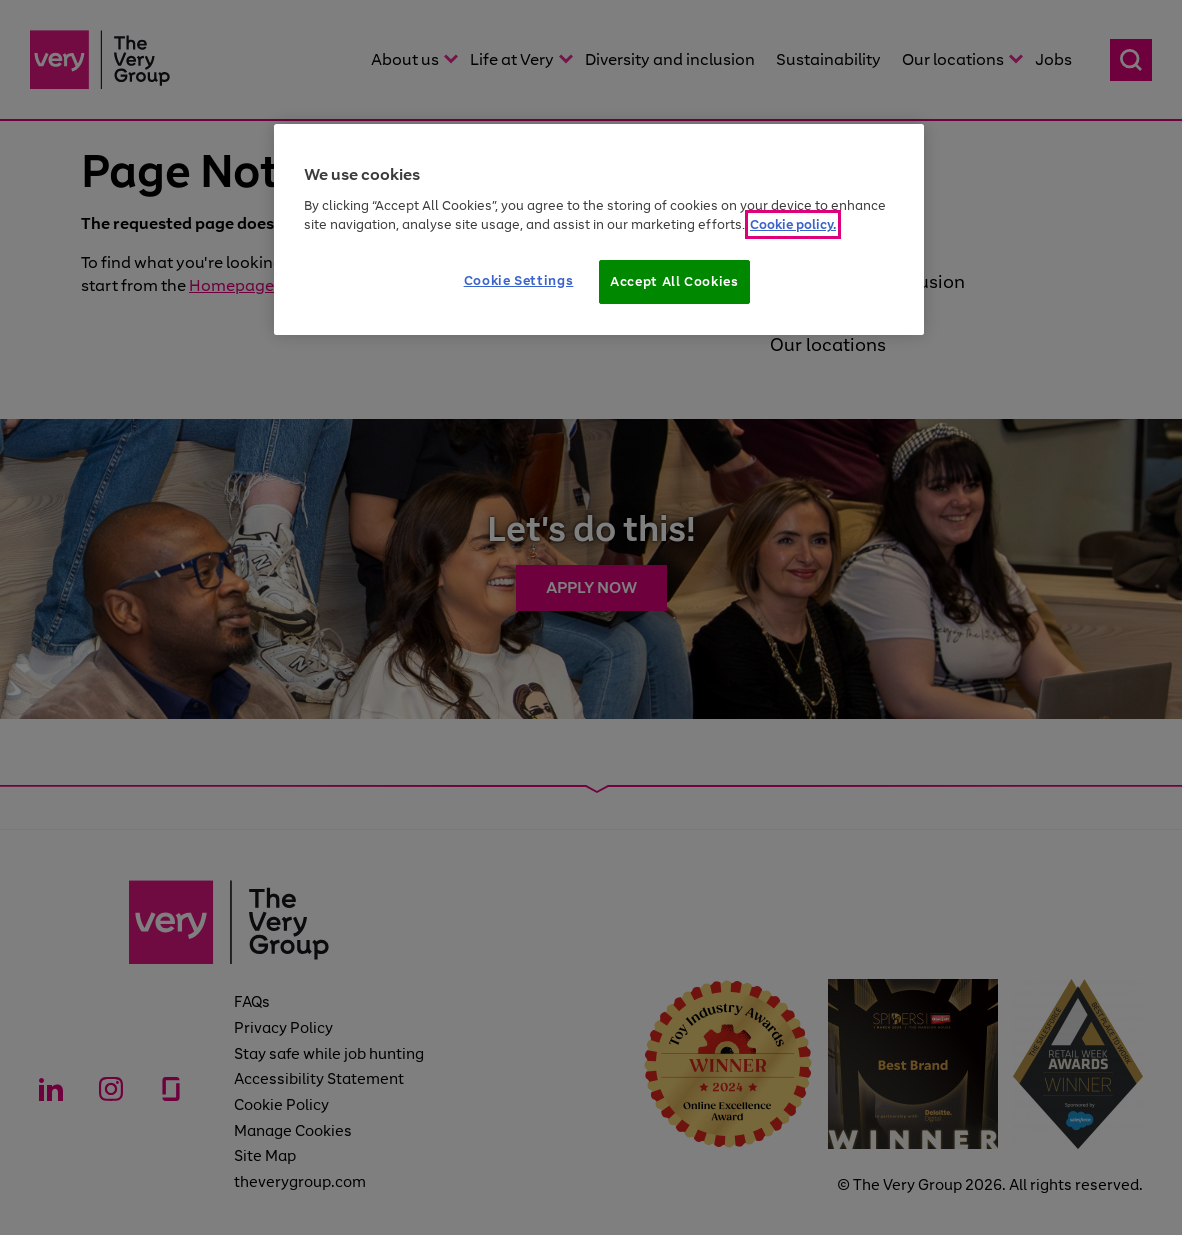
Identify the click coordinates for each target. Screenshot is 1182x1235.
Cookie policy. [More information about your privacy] (793, 224)
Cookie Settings (519, 280)
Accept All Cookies (674, 281)
